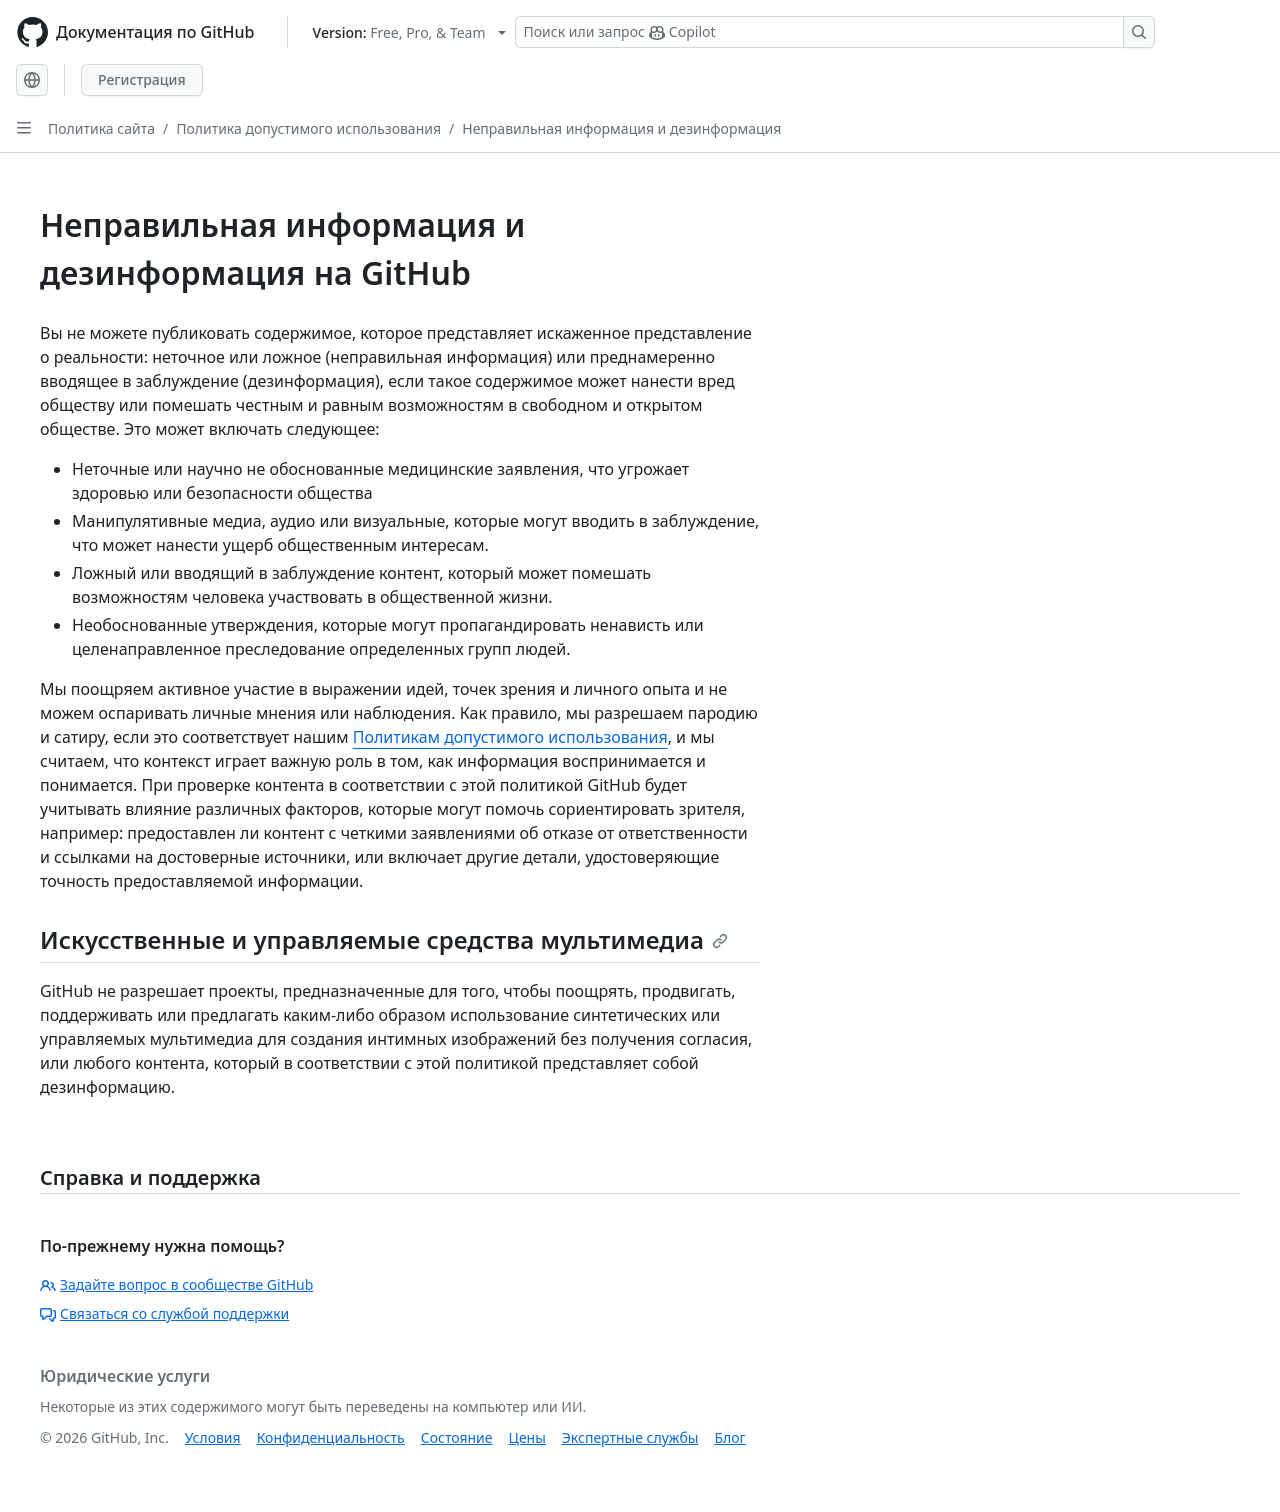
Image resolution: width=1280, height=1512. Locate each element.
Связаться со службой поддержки (164, 1313)
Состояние (457, 1437)
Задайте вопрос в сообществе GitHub (176, 1284)
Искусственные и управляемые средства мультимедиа (384, 939)
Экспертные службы (630, 1437)
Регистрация (142, 79)
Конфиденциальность (331, 1437)
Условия (213, 1437)
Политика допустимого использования (308, 128)
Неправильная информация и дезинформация (621, 128)
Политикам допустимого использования (510, 737)
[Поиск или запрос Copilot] (835, 32)
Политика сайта (101, 128)
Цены (527, 1437)
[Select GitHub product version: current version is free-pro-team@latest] (409, 32)
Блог (729, 1437)
